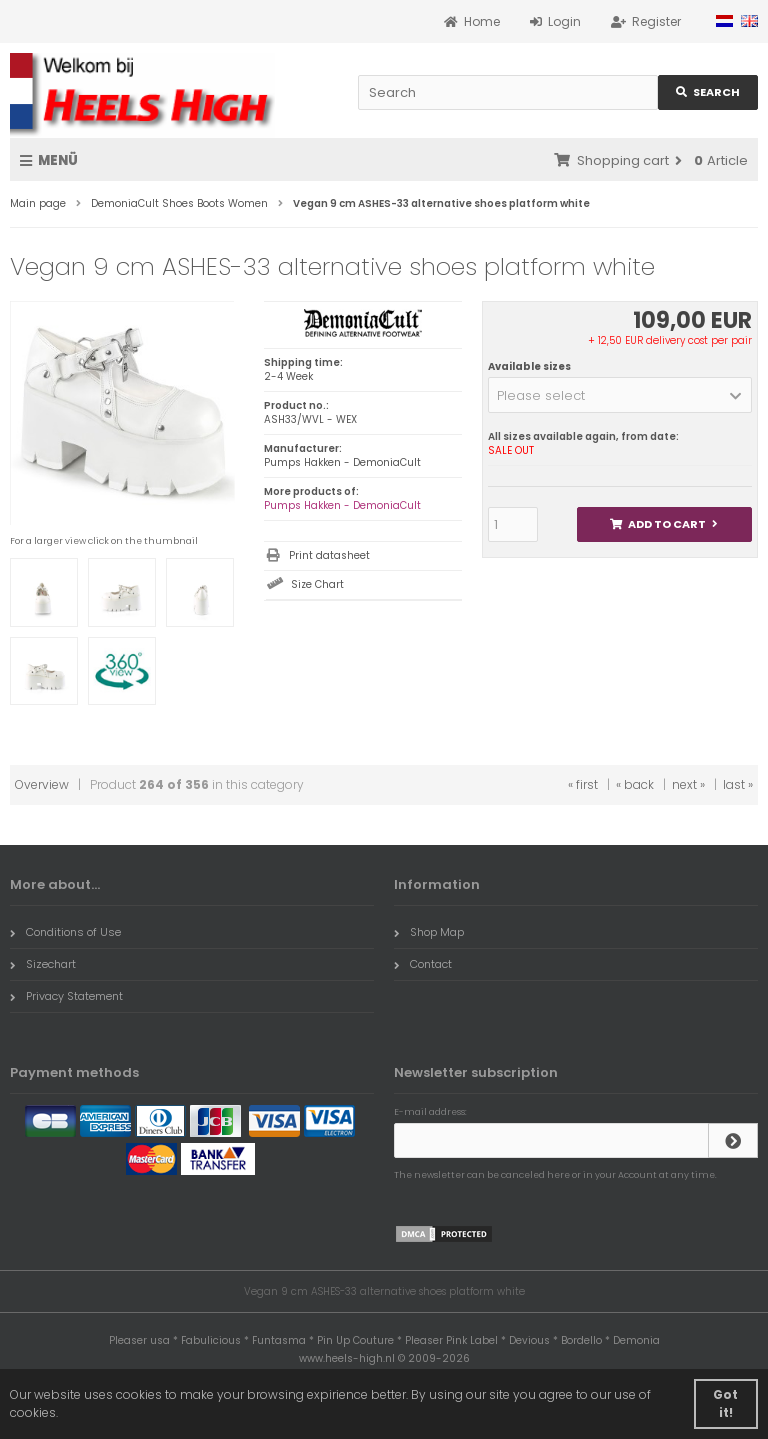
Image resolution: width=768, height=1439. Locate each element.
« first (583, 784)
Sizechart (43, 964)
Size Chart (317, 584)
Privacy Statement (66, 996)
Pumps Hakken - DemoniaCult (342, 505)
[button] (620, 395)
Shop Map (429, 932)
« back (635, 784)
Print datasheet (329, 555)
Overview (42, 784)
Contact (423, 964)
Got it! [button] (725, 1403)
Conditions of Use (65, 932)
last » (738, 784)
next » (688, 784)
